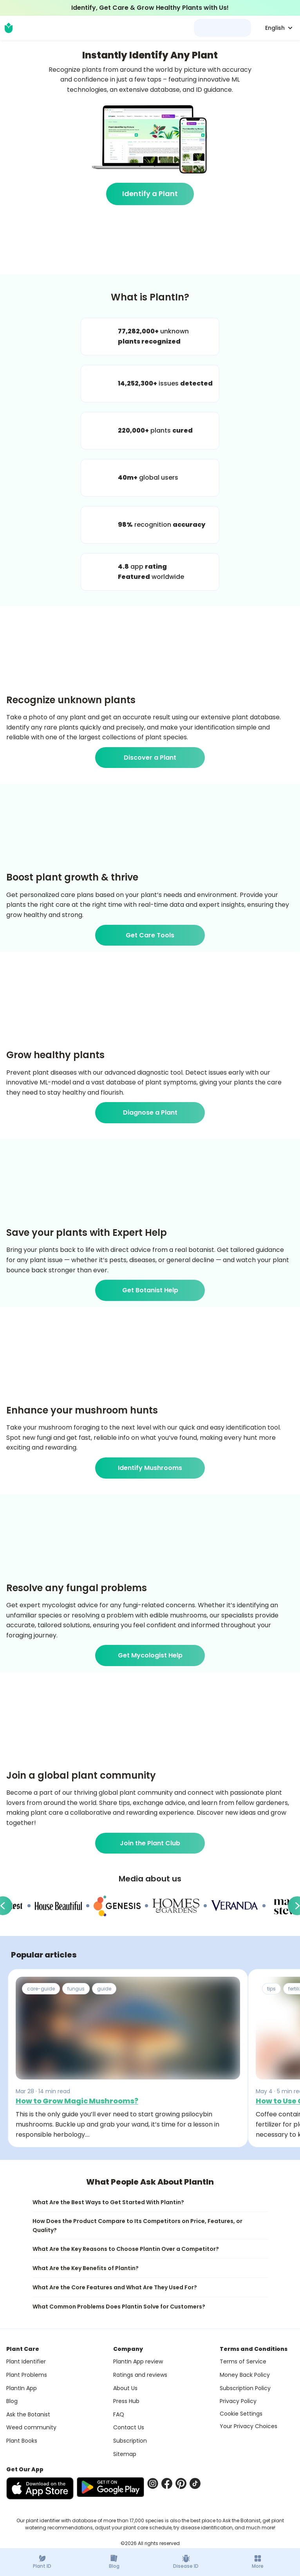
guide (104, 1988)
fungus (76, 1988)
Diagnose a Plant (150, 1112)
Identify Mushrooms (150, 1467)
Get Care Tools (150, 935)
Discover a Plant (150, 757)
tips (271, 1988)
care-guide (41, 1988)
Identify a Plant (150, 193)
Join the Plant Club (150, 1843)
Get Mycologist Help (150, 1655)
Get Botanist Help (150, 1290)
